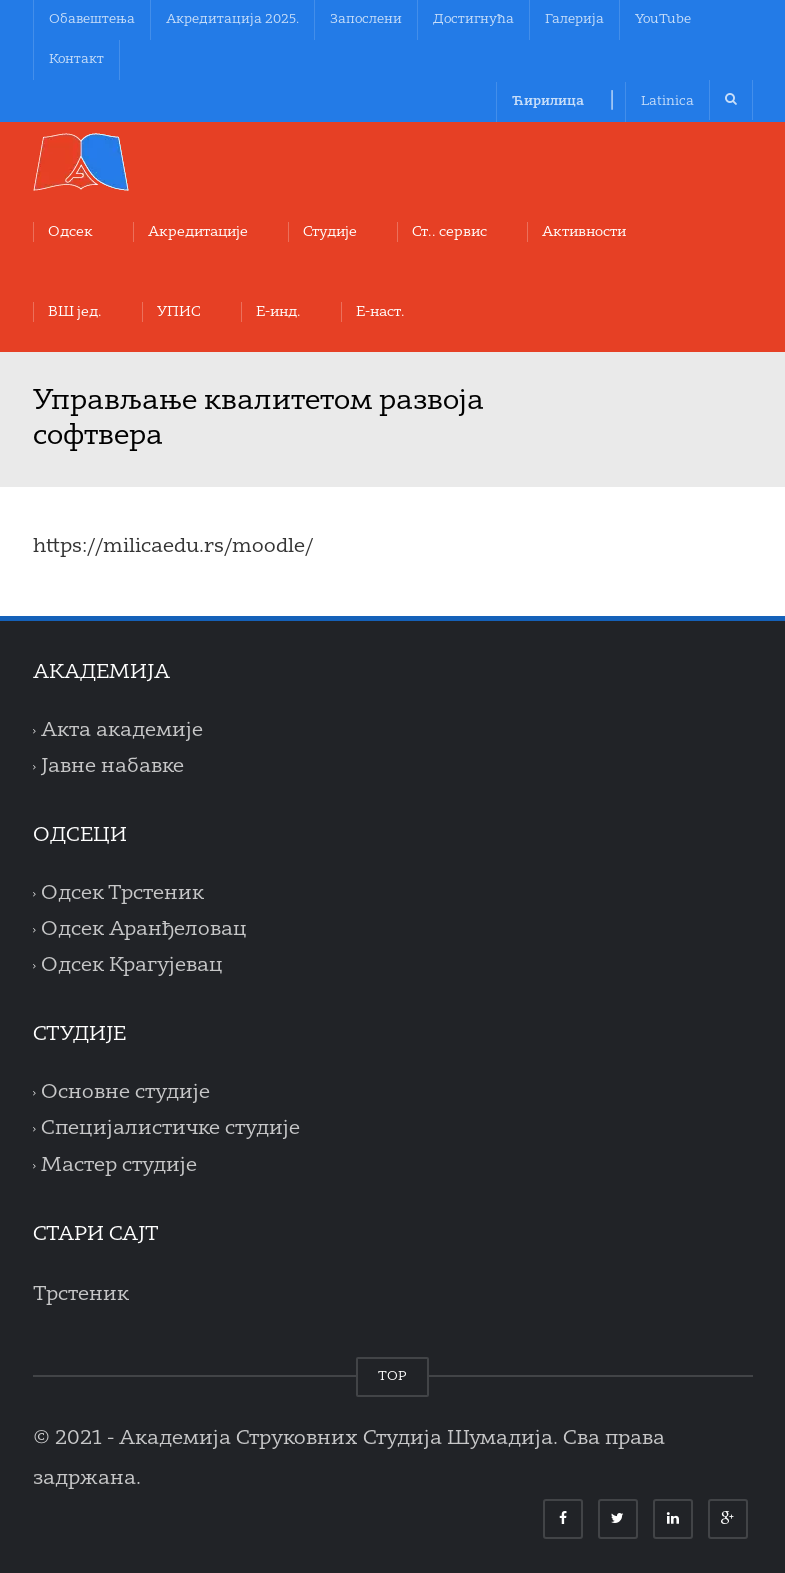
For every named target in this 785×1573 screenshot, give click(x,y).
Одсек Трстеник (122, 894)
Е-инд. (278, 312)
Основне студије (125, 1093)
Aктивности (584, 232)
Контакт (76, 59)
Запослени (366, 19)
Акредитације (198, 232)
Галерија (574, 19)
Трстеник (81, 1295)
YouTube (663, 19)
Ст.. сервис (449, 232)
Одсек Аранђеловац (144, 930)
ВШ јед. (75, 312)
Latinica (667, 101)
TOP (392, 1376)
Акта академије (122, 731)
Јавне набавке (112, 767)
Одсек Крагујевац (132, 966)
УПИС (179, 312)
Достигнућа (473, 19)
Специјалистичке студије (170, 1129)
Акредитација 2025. (232, 19)
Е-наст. (380, 312)
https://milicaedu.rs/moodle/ (173, 547)
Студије (330, 232)
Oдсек (70, 232)
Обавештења (92, 19)
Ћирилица (548, 101)
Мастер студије (119, 1166)
